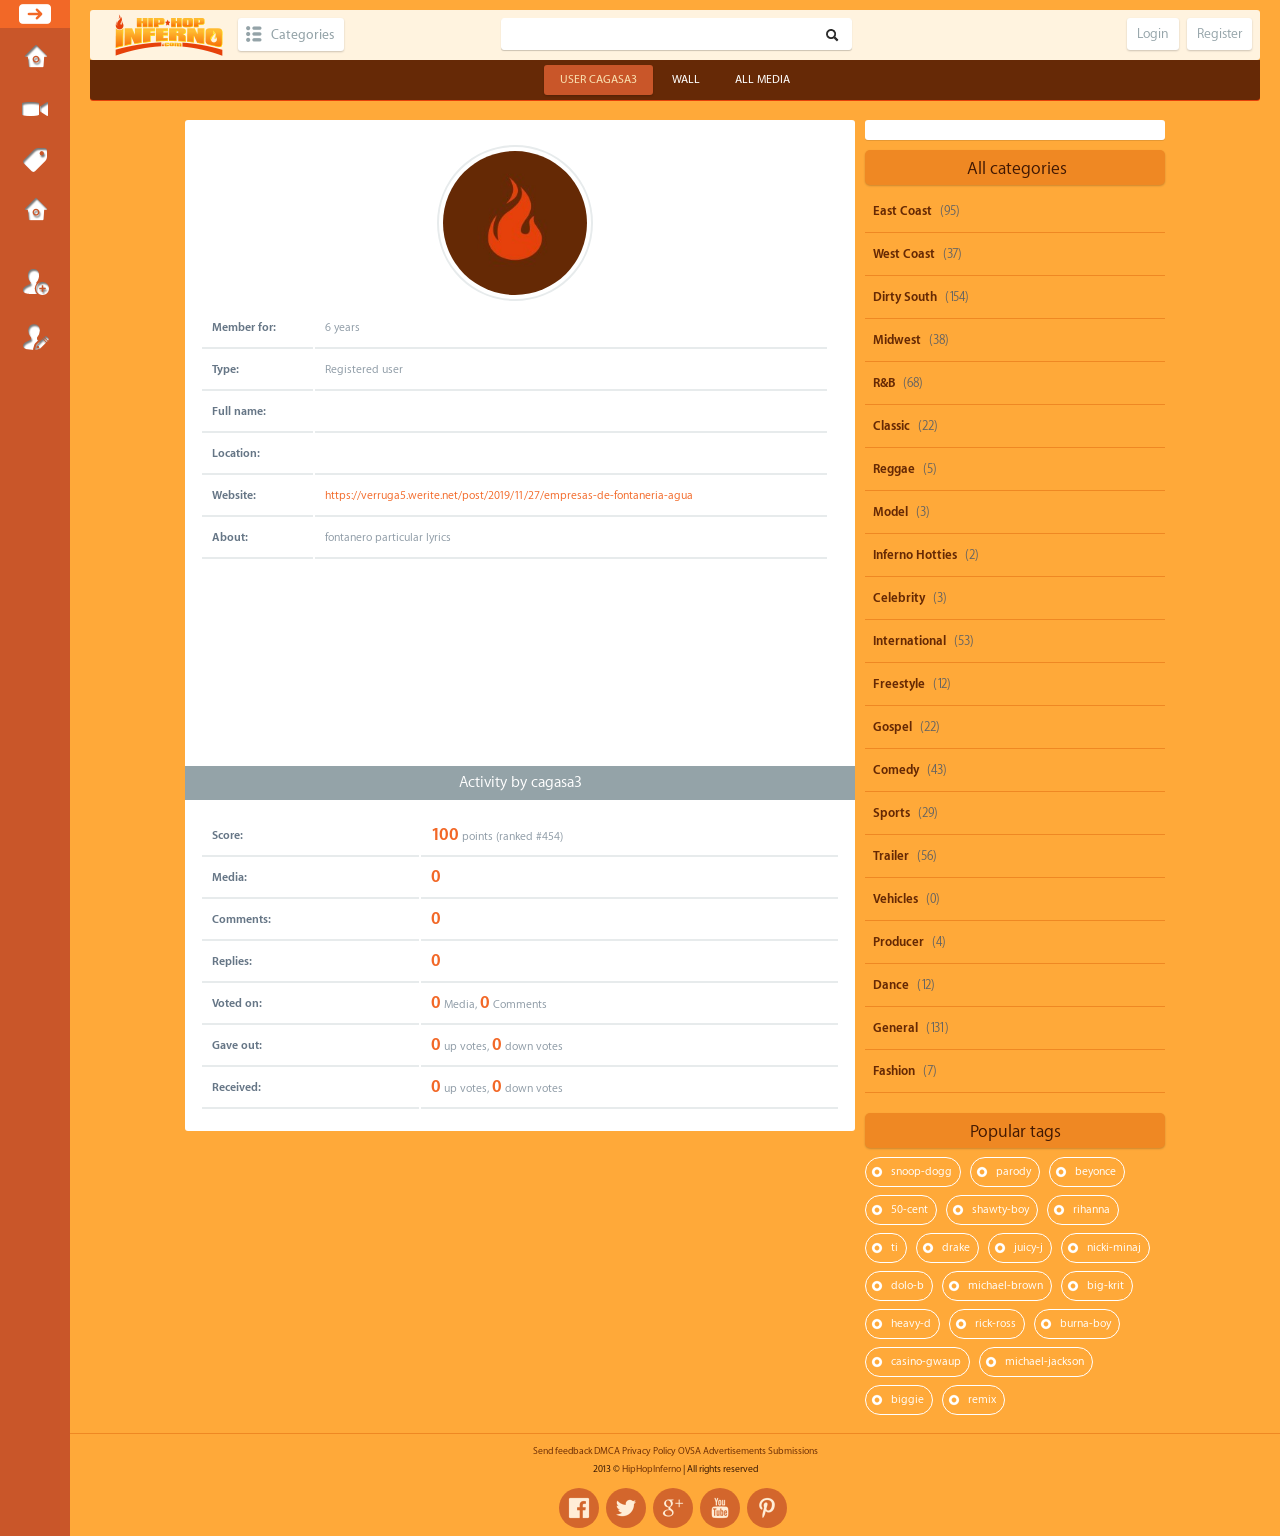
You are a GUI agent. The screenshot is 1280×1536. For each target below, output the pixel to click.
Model (890, 512)
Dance (891, 985)
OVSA (689, 1451)
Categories (302, 34)
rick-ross (995, 1323)
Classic (891, 426)
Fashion (894, 1071)
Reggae (894, 469)
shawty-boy (1000, 1209)
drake (956, 1247)
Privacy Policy (649, 1451)
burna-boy (1085, 1323)
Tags (35, 161)
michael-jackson (1044, 1361)
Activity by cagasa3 (520, 782)
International (909, 641)
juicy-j (1028, 1247)
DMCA (607, 1451)
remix (982, 1399)
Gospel (892, 727)
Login (35, 282)
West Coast (904, 254)
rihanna (1091, 1209)
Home (35, 59)
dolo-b (907, 1285)
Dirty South (905, 297)
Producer (898, 942)
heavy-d (911, 1323)
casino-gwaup (926, 1361)
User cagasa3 (598, 79)
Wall (686, 79)
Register (35, 337)
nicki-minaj (1114, 1247)
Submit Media (35, 110)
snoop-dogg (921, 1171)
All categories (1017, 168)
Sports (891, 813)
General (895, 1028)
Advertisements (734, 1451)
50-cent (909, 1209)
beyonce (1095, 1171)
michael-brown (1005, 1285)
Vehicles (895, 899)
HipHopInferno (651, 1469)
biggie (907, 1399)
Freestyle (899, 684)
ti (894, 1247)
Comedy (896, 770)
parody (1013, 1171)
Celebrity (899, 598)
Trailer (891, 856)
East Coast (902, 211)
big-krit (1105, 1285)
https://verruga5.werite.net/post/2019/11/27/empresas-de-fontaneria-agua (509, 495)
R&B (884, 383)
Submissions (35, 212)
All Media (762, 79)
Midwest (897, 340)
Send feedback (562, 1451)
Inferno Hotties (915, 555)
